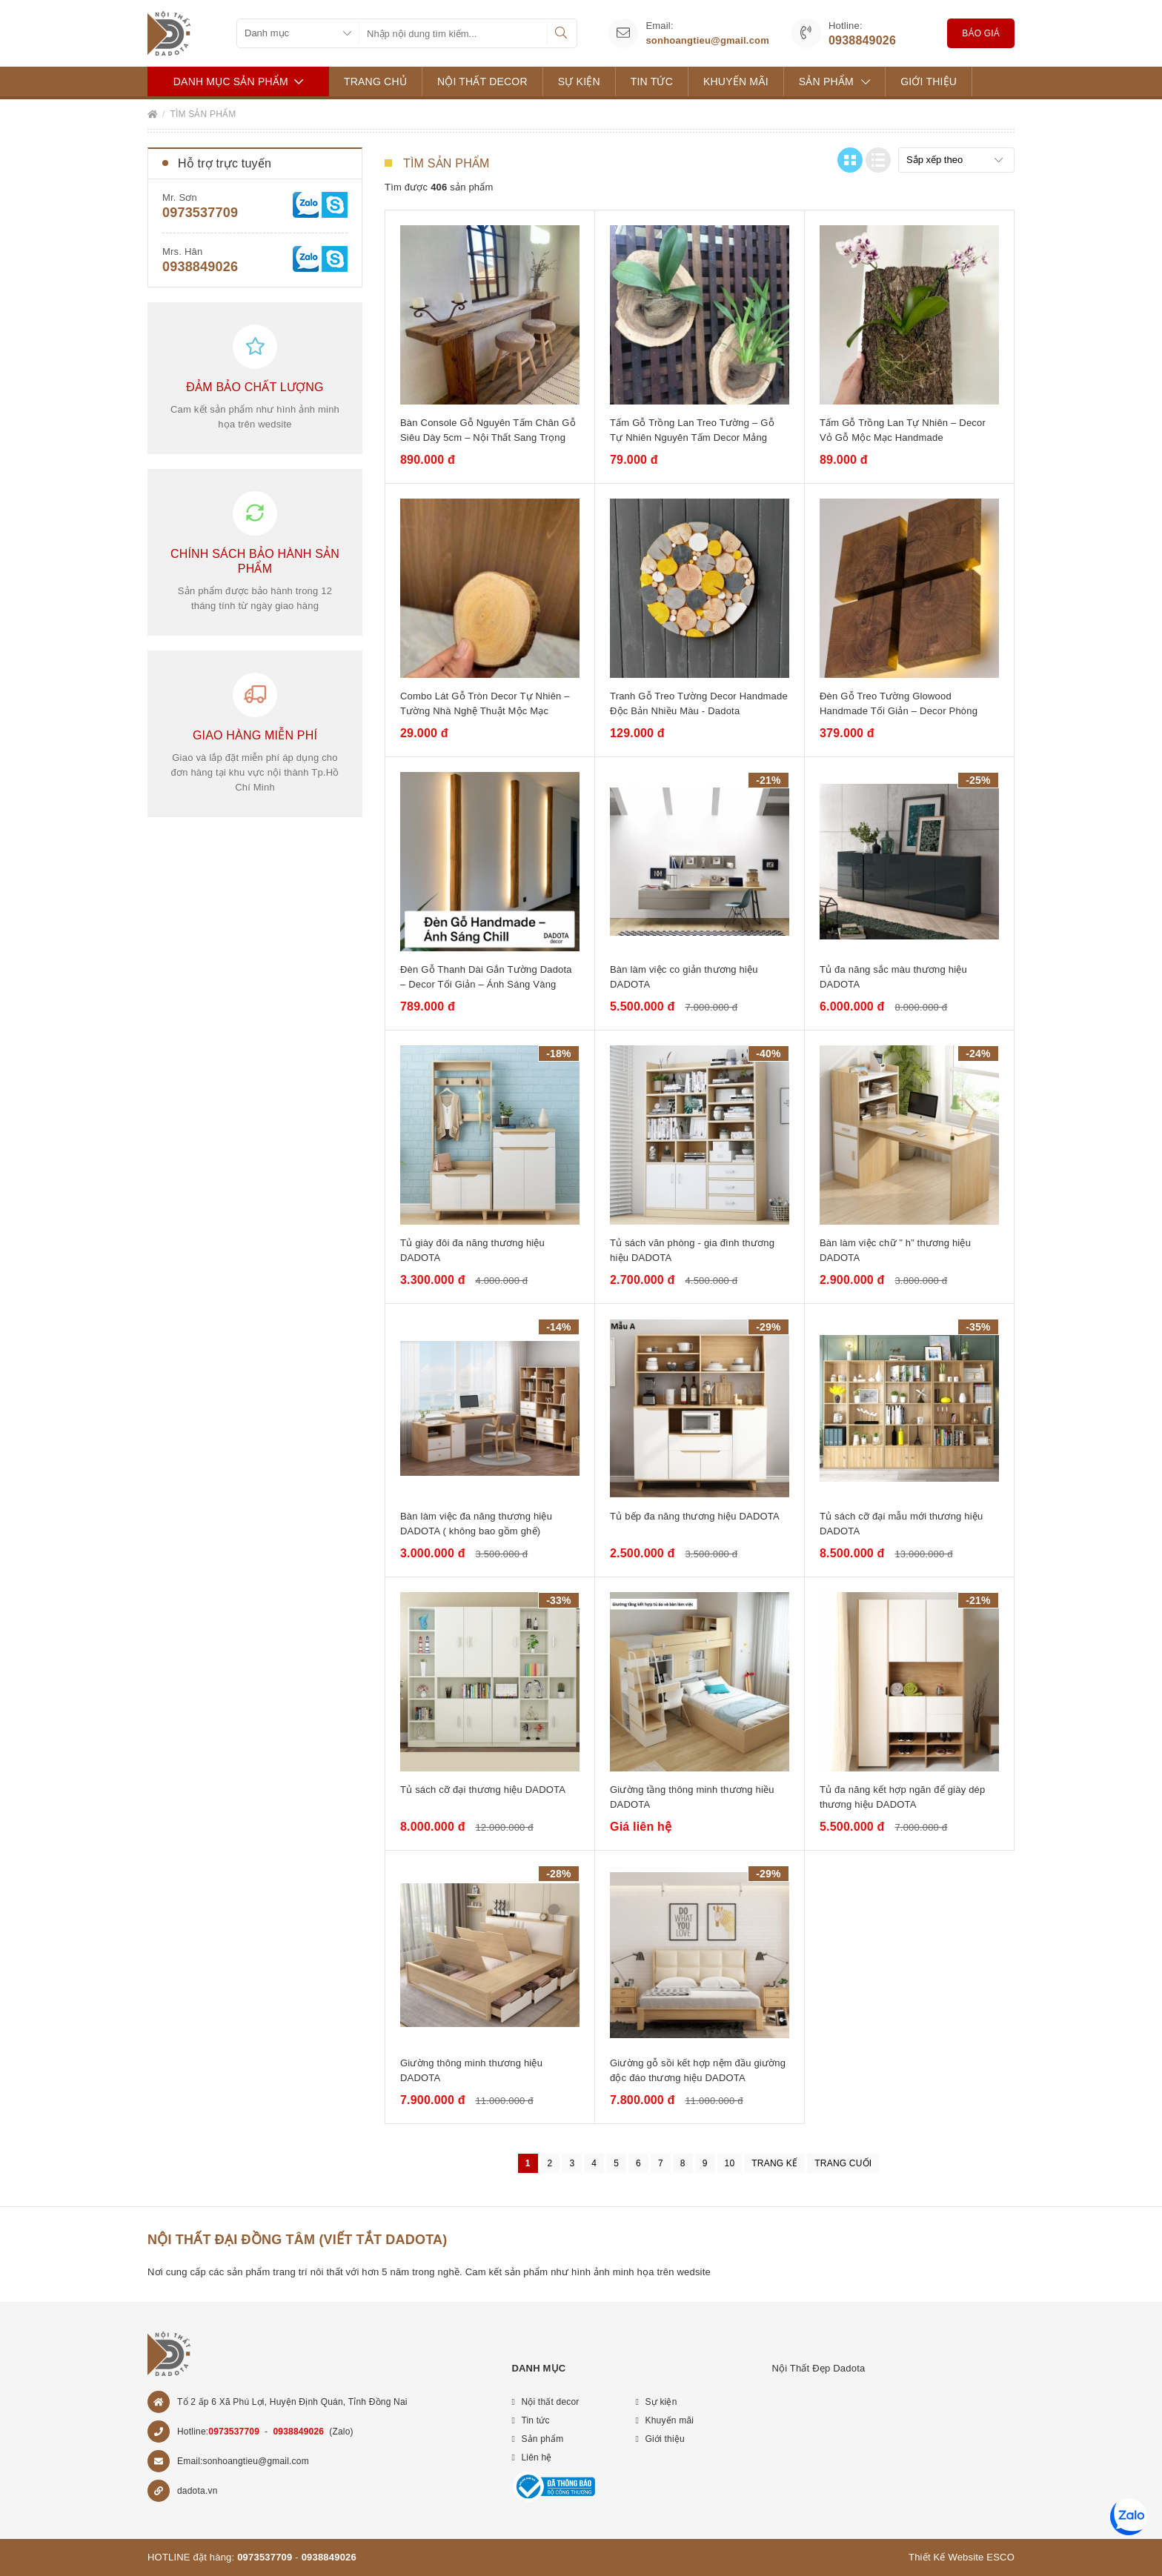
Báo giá (981, 33)
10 (730, 2163)
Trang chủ (375, 81)
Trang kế (774, 2163)
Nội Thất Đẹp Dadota (818, 2368)
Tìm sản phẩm (203, 114)
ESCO (1000, 2557)
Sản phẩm (834, 81)
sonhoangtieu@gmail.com (707, 40)
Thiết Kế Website (946, 2557)
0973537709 (200, 212)
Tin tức (652, 81)
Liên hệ (536, 2457)
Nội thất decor (482, 81)
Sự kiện (579, 81)
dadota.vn (197, 2491)
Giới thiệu (928, 81)
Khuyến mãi (735, 81)
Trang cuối (843, 2163)
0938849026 (862, 40)
